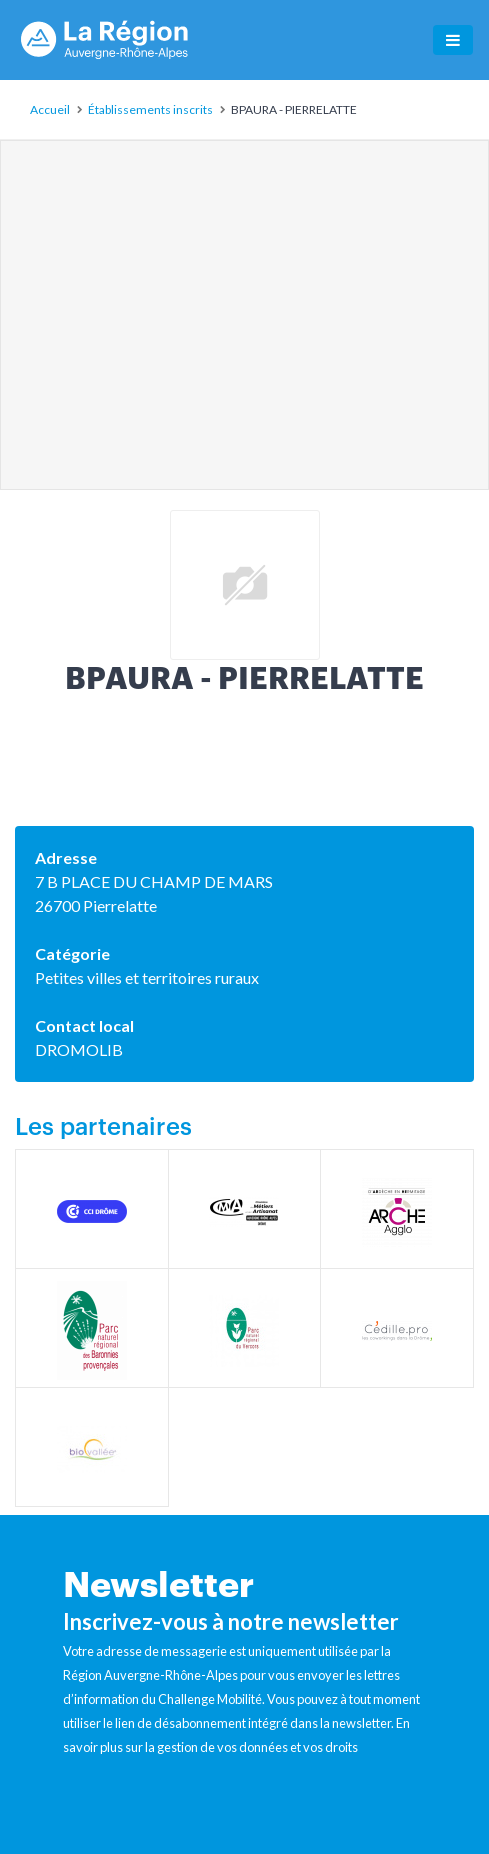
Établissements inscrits (150, 109)
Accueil (50, 109)
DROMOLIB (79, 1049)
